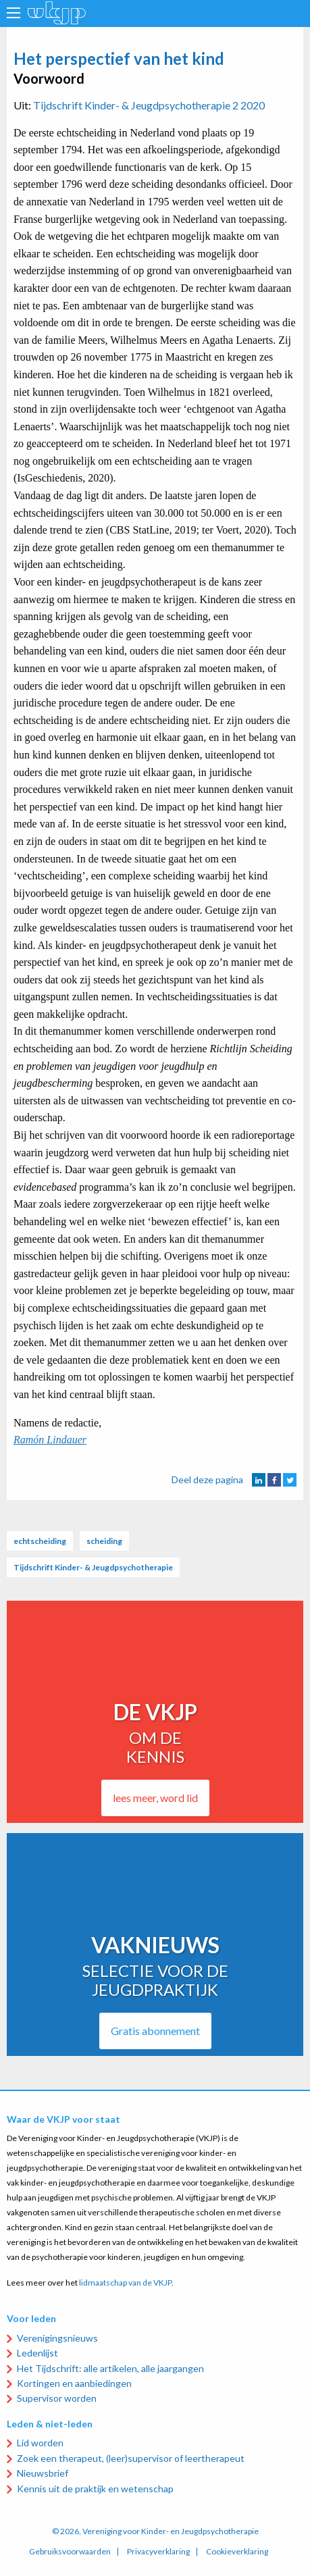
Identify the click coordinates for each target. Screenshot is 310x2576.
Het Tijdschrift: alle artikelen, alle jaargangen (110, 2368)
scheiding (104, 1541)
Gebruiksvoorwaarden (70, 2552)
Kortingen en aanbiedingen (74, 2383)
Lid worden (40, 2442)
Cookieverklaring (237, 2552)
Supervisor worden (57, 2398)
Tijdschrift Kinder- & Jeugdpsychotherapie (93, 1567)
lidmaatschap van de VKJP (125, 2282)
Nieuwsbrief (42, 2473)
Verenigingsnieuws (57, 2338)
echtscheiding (40, 1541)
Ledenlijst (37, 2353)
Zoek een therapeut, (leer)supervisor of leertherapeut (130, 2458)
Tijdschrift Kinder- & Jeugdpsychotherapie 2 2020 (149, 105)
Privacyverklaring (158, 2552)
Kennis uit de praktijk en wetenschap (95, 2488)
